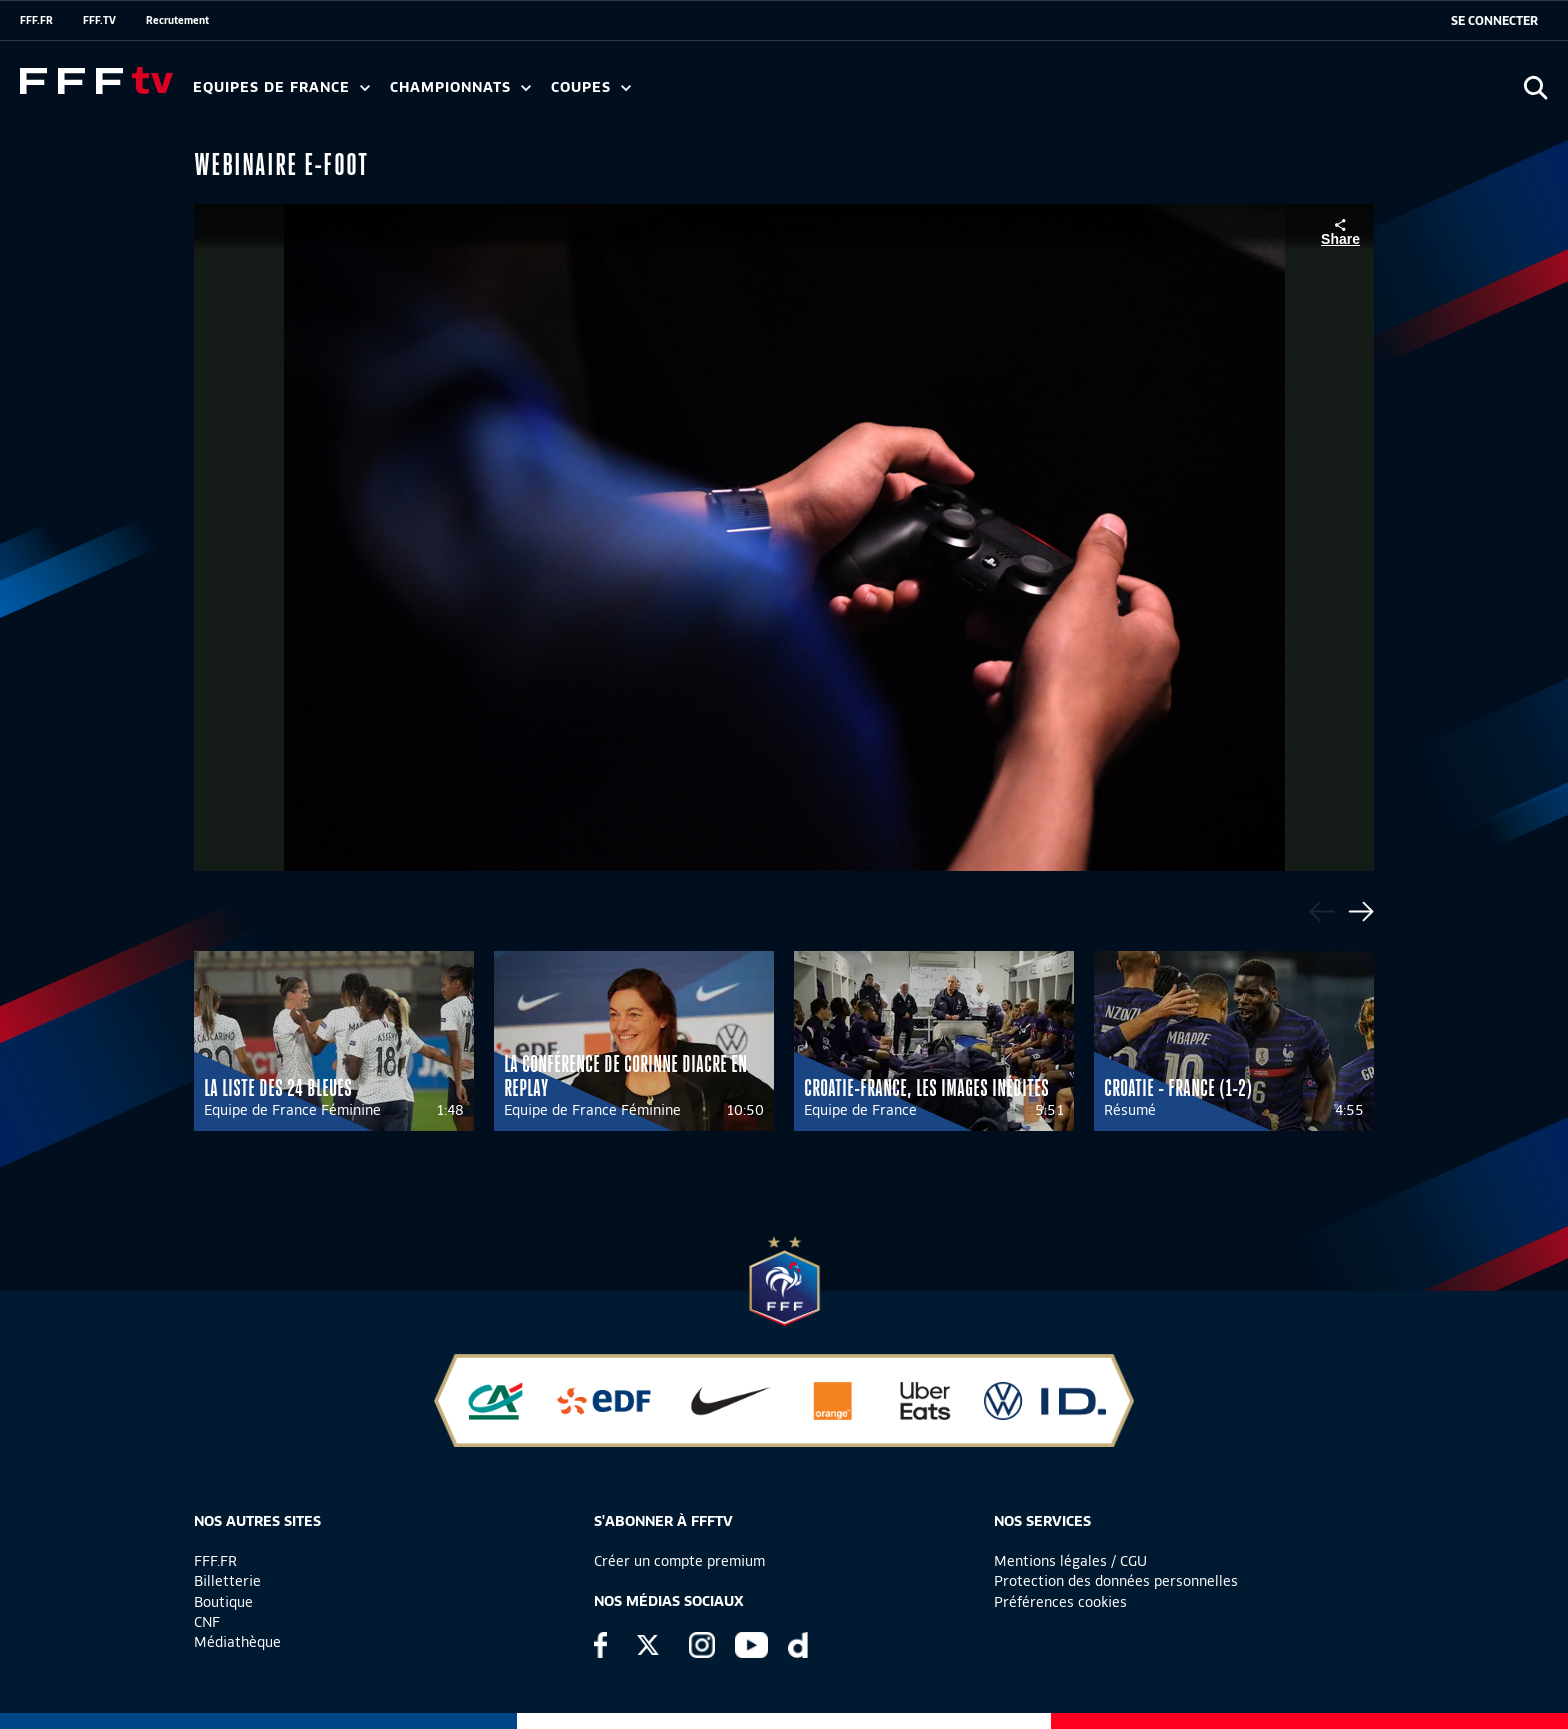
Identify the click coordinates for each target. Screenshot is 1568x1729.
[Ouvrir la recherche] (1535, 87)
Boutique (223, 1602)
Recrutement (177, 20)
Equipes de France (281, 87)
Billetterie (227, 1581)
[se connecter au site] (1494, 21)
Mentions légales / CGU (1070, 1561)
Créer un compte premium (679, 1561)
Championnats (460, 87)
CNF (207, 1622)
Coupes (591, 87)
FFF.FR (36, 20)
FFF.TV (99, 20)
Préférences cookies (1060, 1602)
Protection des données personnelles (1116, 1581)
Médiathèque (237, 1642)
